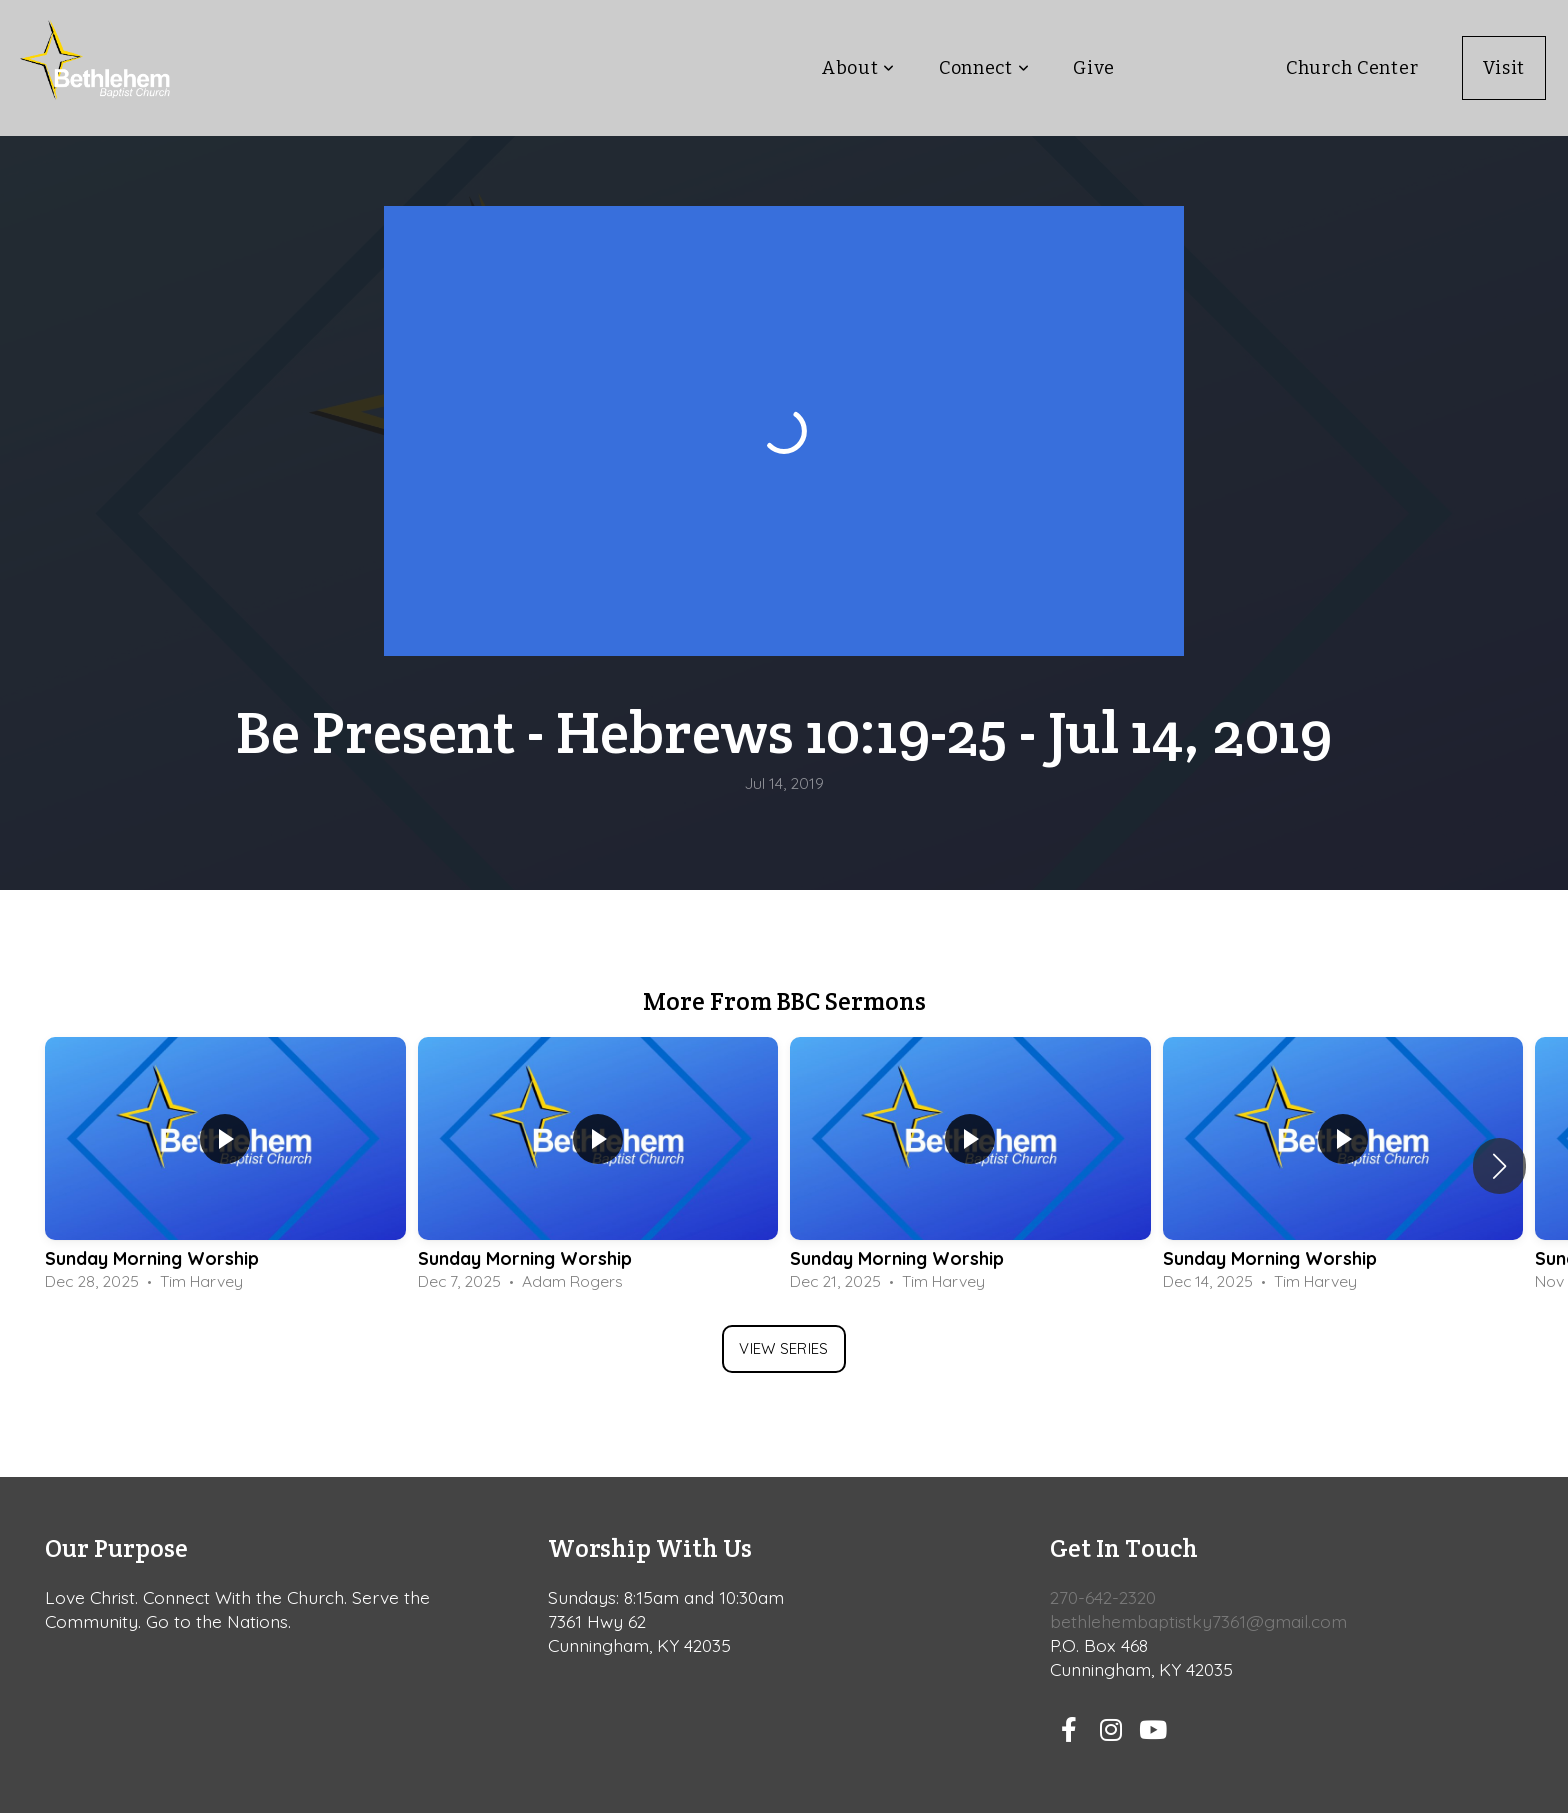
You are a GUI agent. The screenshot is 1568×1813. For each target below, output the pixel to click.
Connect (984, 68)
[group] (225, 1166)
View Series (783, 1348)
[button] (1499, 1166)
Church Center (1352, 68)
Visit (1504, 68)
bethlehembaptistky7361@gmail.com (1198, 1621)
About (858, 68)
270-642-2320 (1103, 1597)
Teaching (1200, 68)
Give (1093, 68)
